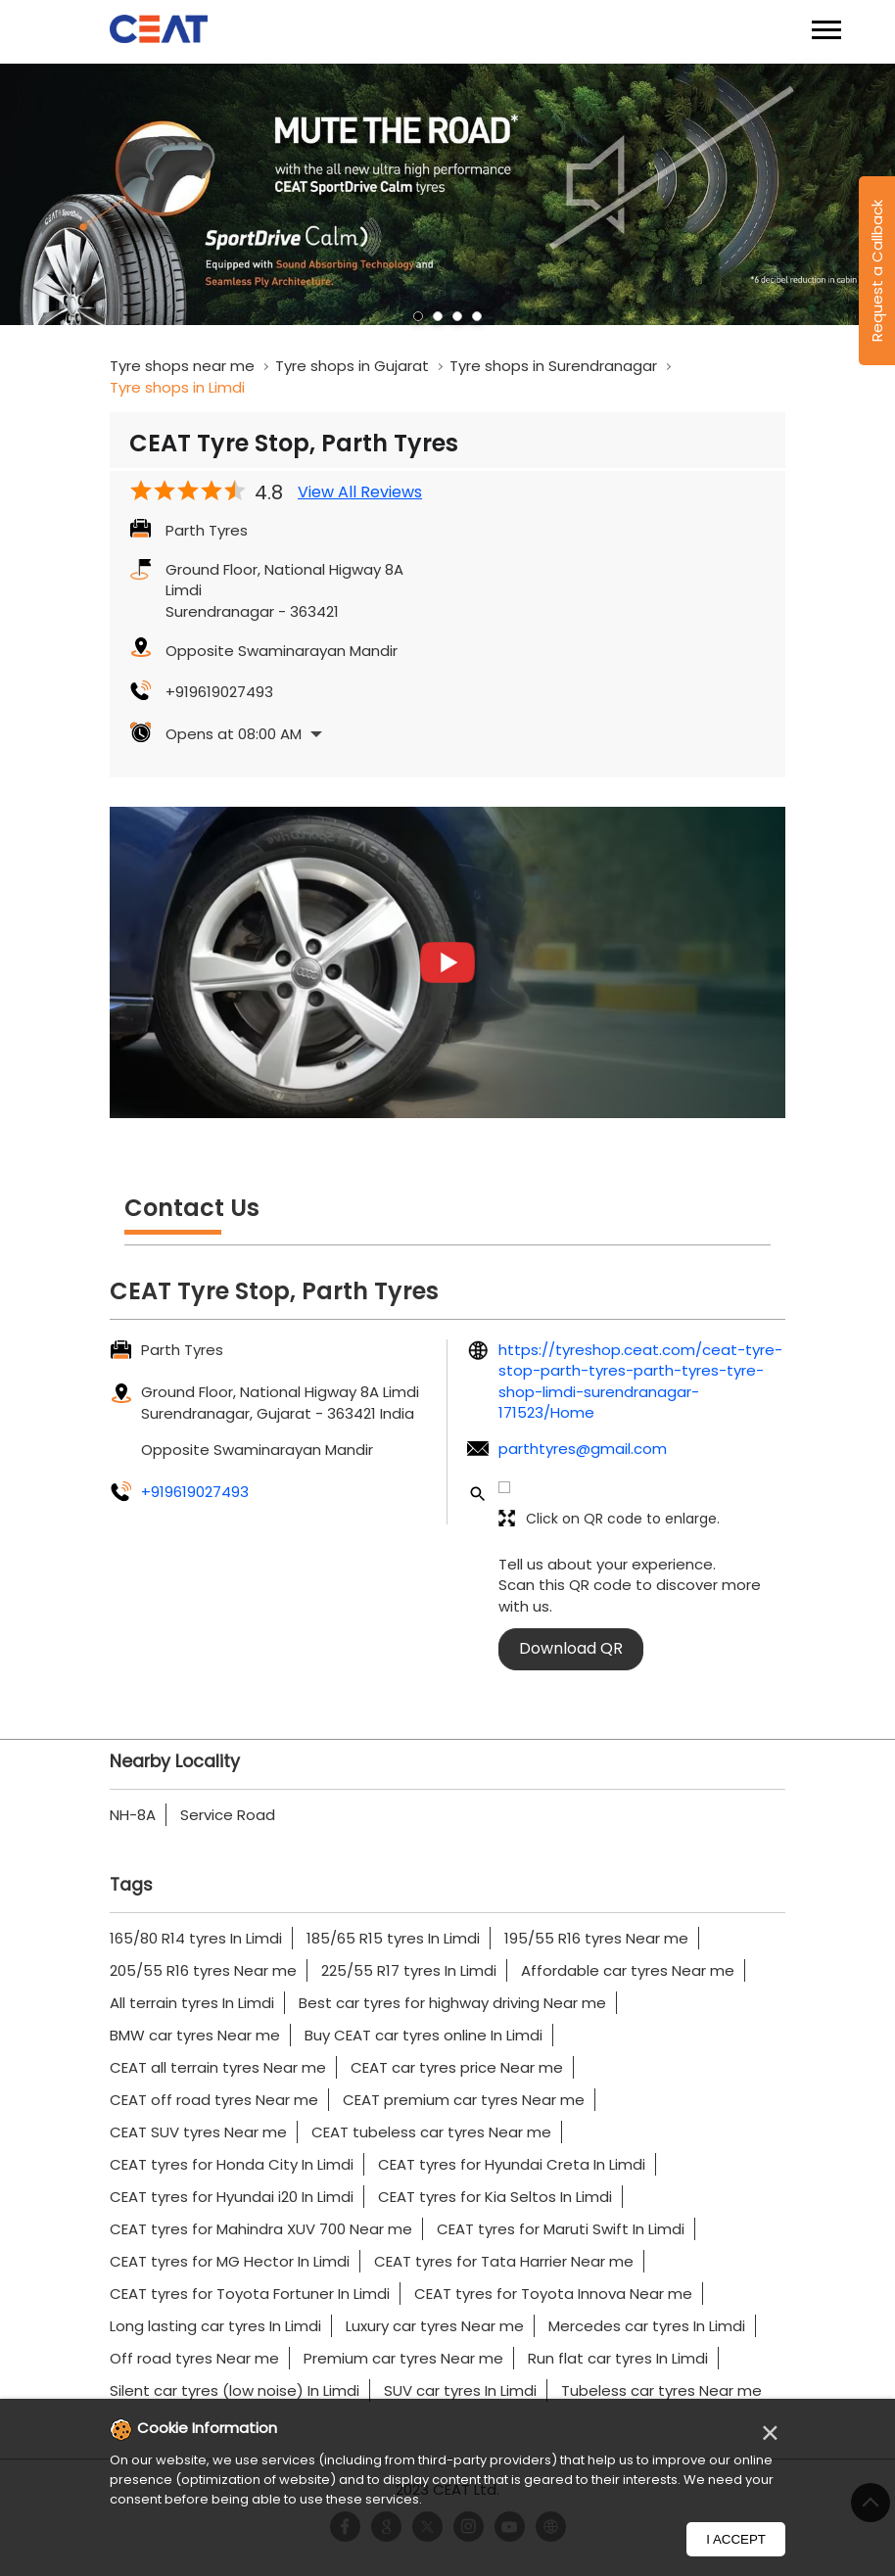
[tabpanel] (447, 195)
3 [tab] (457, 316)
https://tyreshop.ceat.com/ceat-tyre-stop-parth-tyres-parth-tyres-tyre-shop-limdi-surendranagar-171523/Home (640, 1381)
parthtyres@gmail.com (582, 1448)
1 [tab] (418, 316)
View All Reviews (360, 492)
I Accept (736, 2539)
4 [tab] (477, 316)
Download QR (571, 1648)
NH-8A (133, 1814)
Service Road (227, 1814)
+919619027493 (219, 691)
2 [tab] (438, 316)
